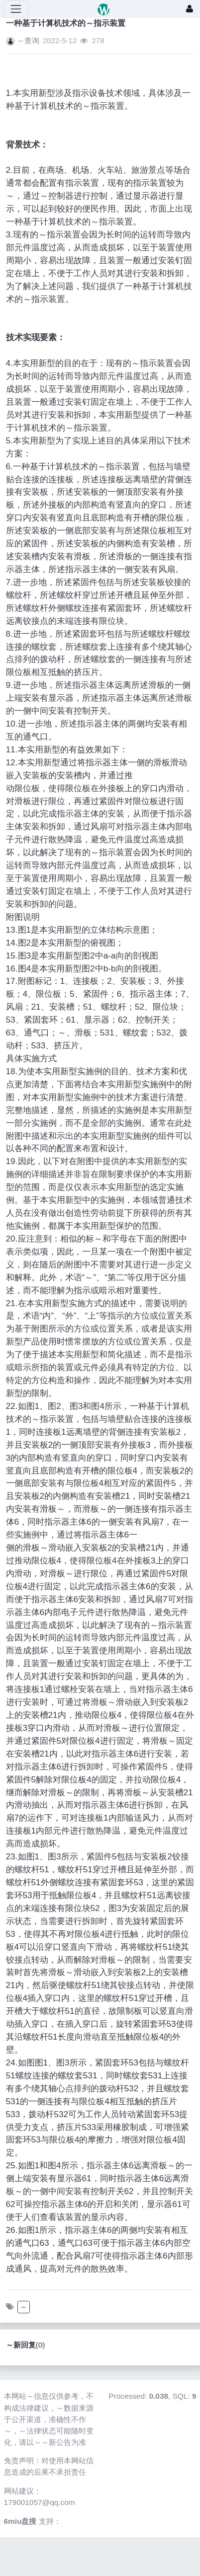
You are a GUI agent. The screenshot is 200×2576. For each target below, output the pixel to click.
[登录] (189, 9)
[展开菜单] (15, 9)
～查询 (28, 40)
